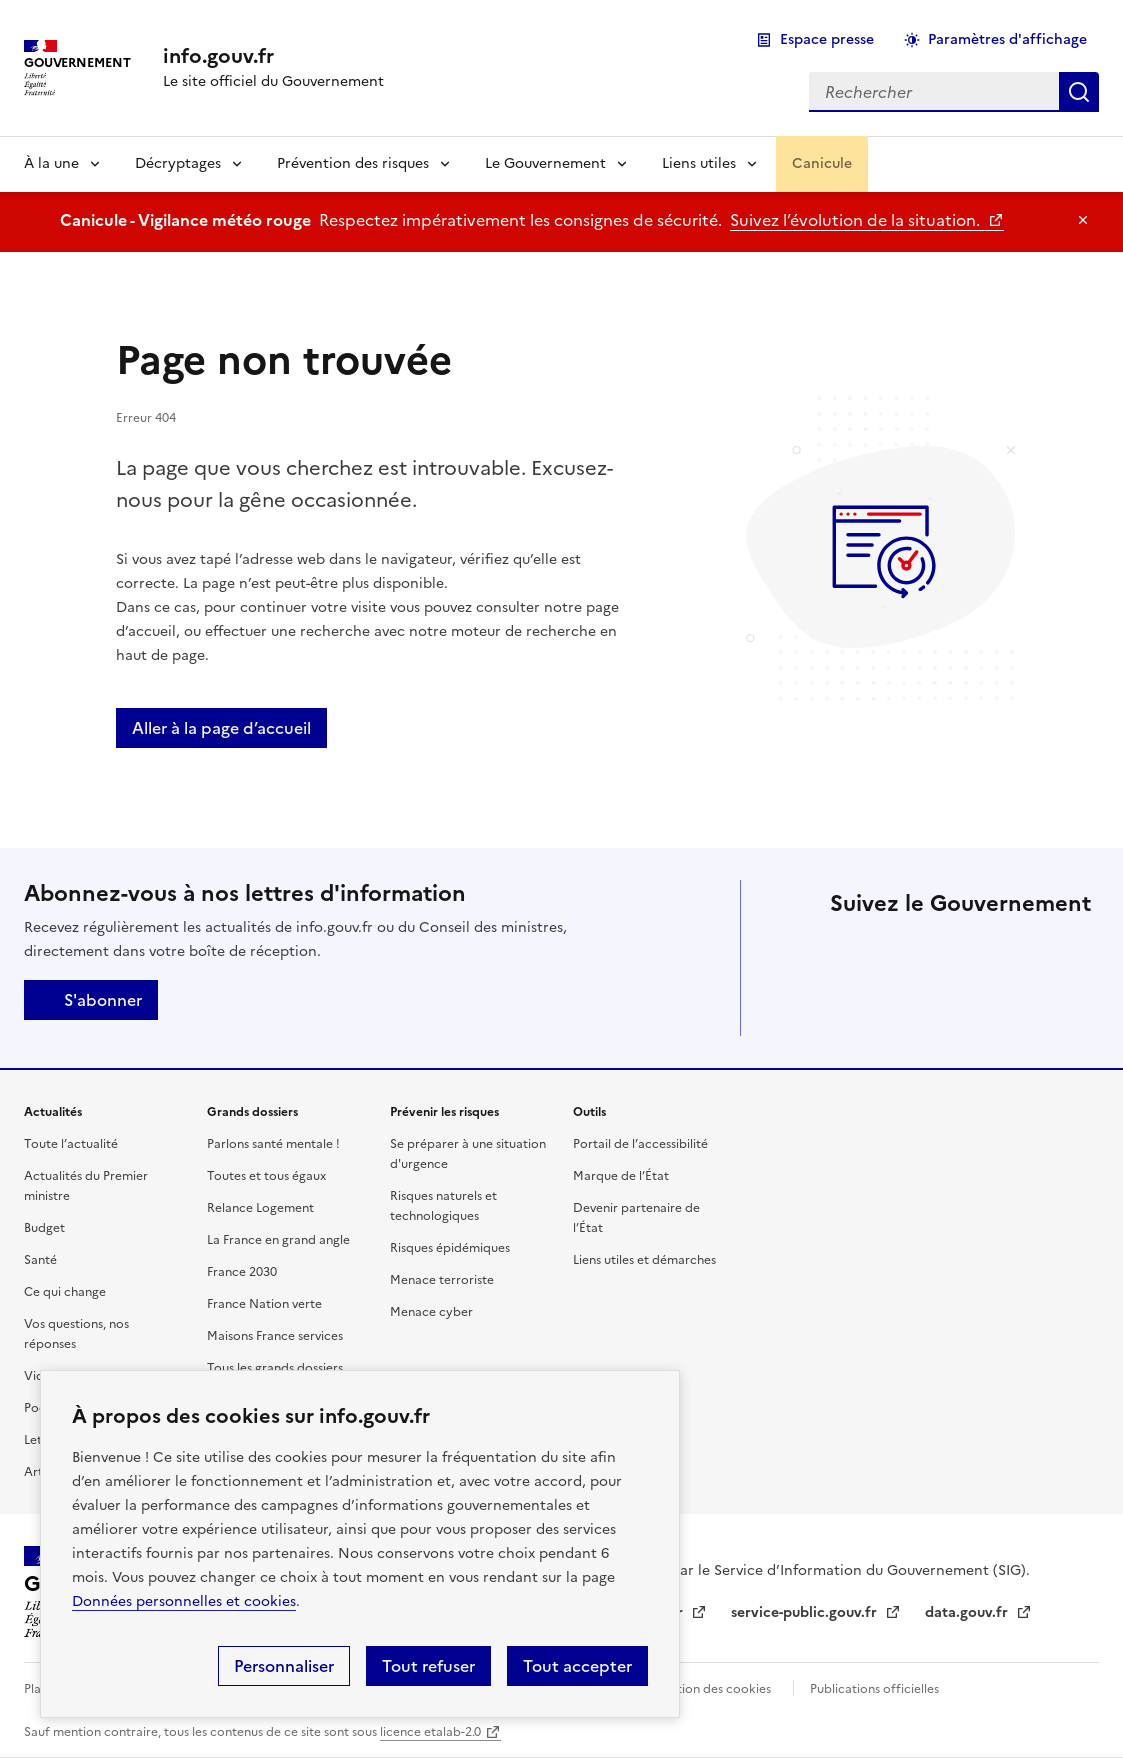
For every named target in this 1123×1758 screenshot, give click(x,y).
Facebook (906, 950)
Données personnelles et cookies (184, 1601)
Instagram (1018, 950)
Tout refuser (428, 1666)
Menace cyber (431, 1312)
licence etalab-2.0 (430, 1732)
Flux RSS (1018, 1006)
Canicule (822, 163)
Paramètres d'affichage (1007, 39)
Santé (40, 1260)
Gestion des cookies (713, 1689)
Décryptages (178, 163)
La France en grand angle (278, 1240)
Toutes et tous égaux (266, 1176)
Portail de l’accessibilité (640, 1144)
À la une (51, 163)
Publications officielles (874, 1689)
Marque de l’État (621, 1176)
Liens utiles (699, 163)
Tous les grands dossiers (275, 1368)
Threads (1074, 950)
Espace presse (827, 39)
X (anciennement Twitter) (850, 950)
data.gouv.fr (968, 1612)
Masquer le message (1083, 220)
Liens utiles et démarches (644, 1260)
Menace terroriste (442, 1280)
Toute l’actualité (71, 1144)
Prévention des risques (353, 163)
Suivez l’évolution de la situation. (857, 220)
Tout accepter (577, 1666)
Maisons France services (275, 1336)
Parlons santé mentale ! (273, 1144)
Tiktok (850, 1006)
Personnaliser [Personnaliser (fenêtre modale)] (284, 1666)
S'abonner (91, 1000)
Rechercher (1079, 92)
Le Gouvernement (545, 163)
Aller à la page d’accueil (221, 728)
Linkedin (962, 950)
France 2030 (242, 1272)
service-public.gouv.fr (806, 1612)
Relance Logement (260, 1208)
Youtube (962, 1006)
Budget (44, 1228)
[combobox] (934, 92)
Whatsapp (906, 1006)
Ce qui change (65, 1292)
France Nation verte (264, 1304)
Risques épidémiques (450, 1248)
